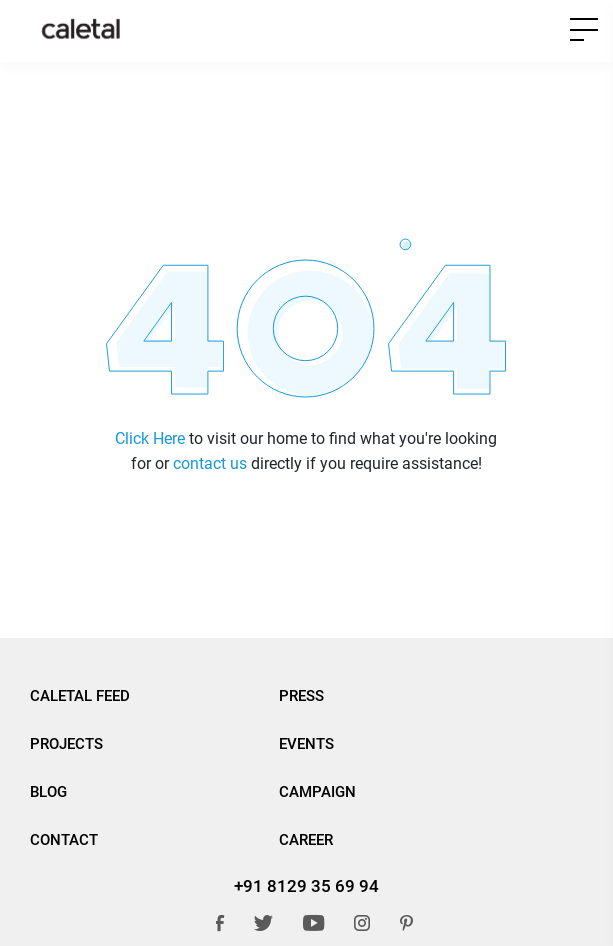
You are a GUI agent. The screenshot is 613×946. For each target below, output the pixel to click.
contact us (210, 463)
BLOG (48, 792)
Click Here (150, 438)
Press (301, 696)
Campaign (317, 792)
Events (306, 744)
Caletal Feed (80, 696)
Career (306, 840)
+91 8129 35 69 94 (306, 886)
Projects (66, 744)
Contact (64, 840)
